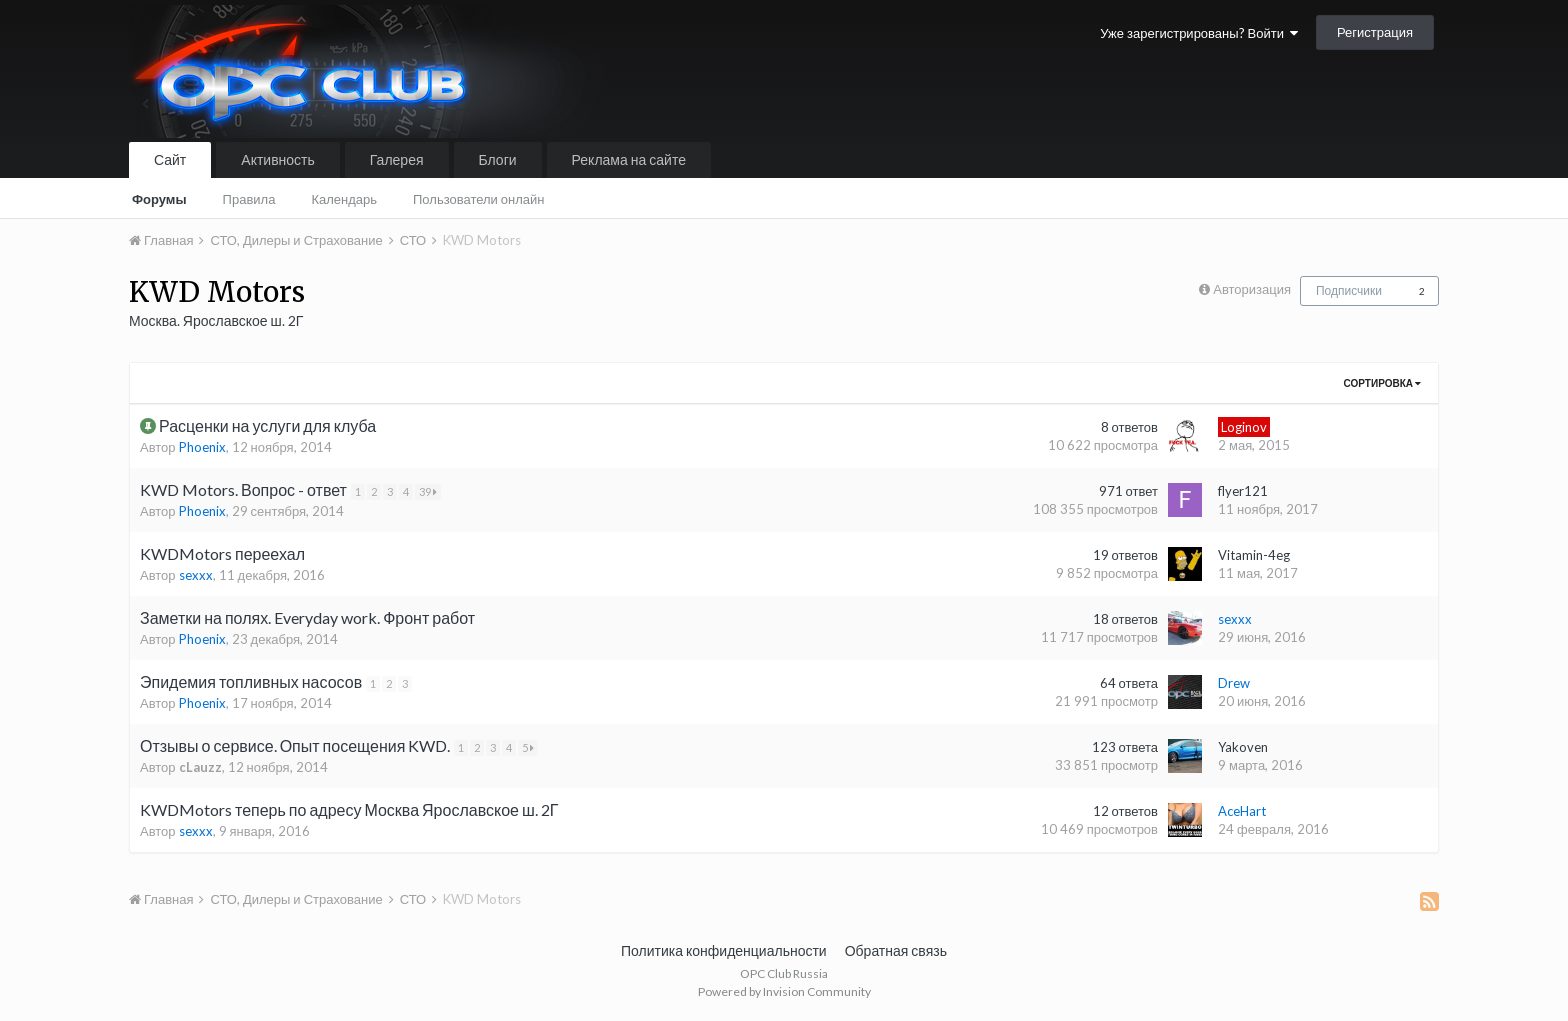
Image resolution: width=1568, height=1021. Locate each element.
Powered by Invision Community (784, 991)
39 (432, 491)
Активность (278, 159)
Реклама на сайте (629, 159)
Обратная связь (896, 950)
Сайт (170, 159)
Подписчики (1349, 290)
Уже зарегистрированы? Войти (1199, 33)
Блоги (498, 159)
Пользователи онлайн (479, 199)
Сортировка (1382, 383)
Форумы (159, 199)
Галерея (397, 159)
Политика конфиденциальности (724, 950)
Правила (249, 199)
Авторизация (1252, 289)
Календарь (344, 199)
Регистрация (1375, 32)
